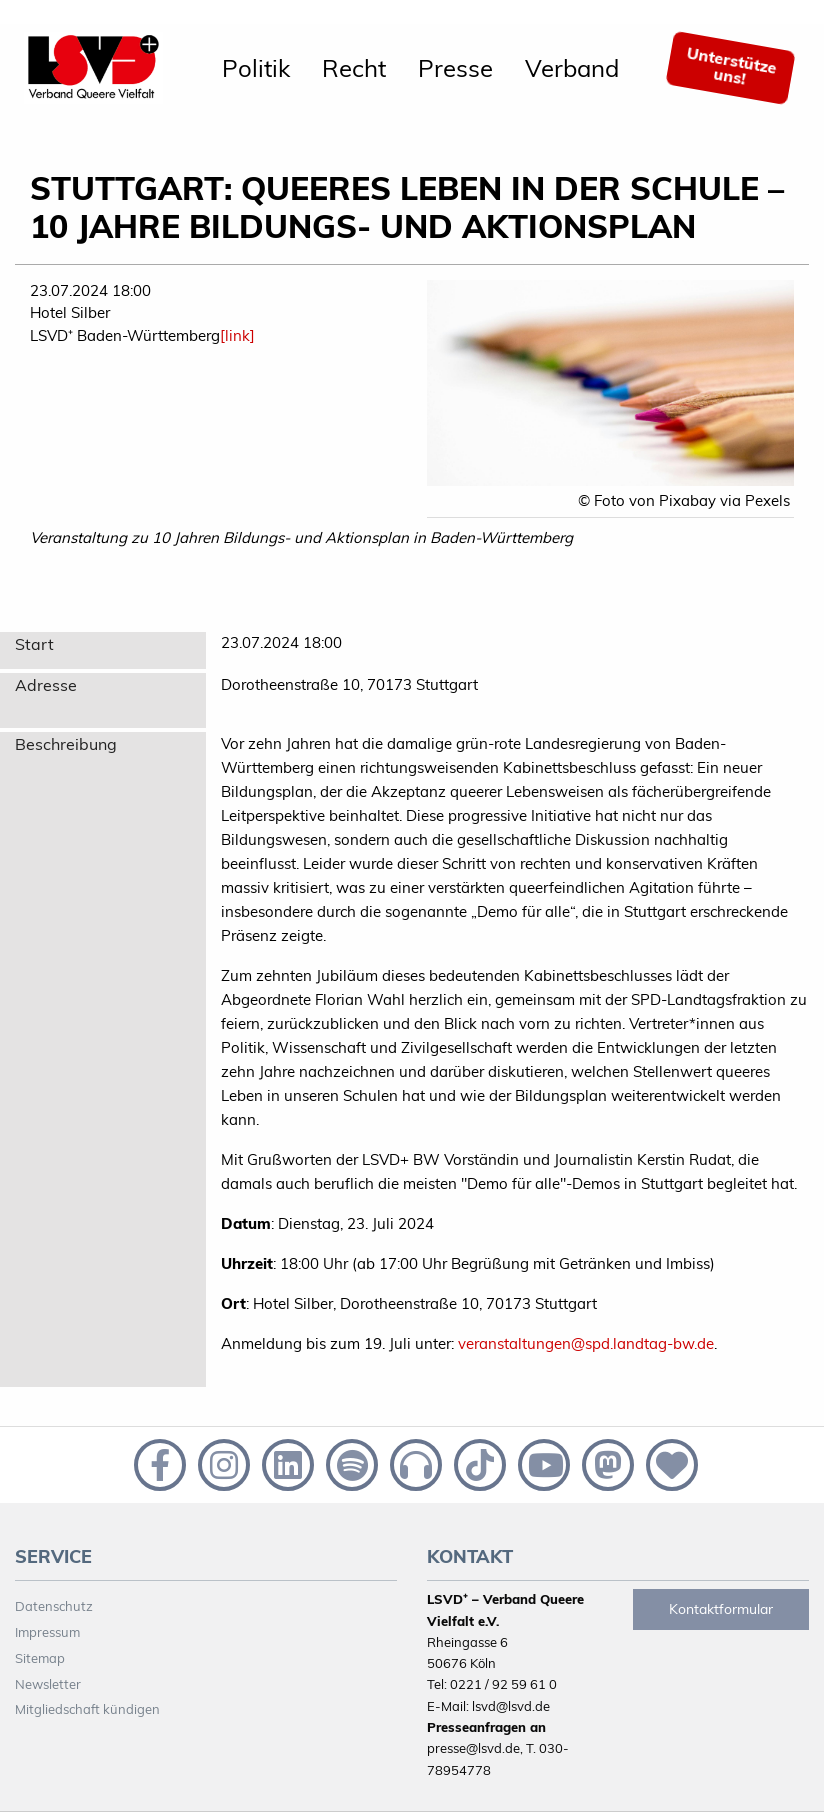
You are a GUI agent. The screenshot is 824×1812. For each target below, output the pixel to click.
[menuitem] (256, 68)
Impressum (47, 1632)
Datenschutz (54, 1606)
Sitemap (40, 1658)
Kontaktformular (721, 1609)
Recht (354, 68)
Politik (256, 68)
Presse (455, 68)
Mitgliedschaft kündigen (87, 1709)
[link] (237, 335)
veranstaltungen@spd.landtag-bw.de (586, 1343)
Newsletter (48, 1684)
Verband (572, 68)
